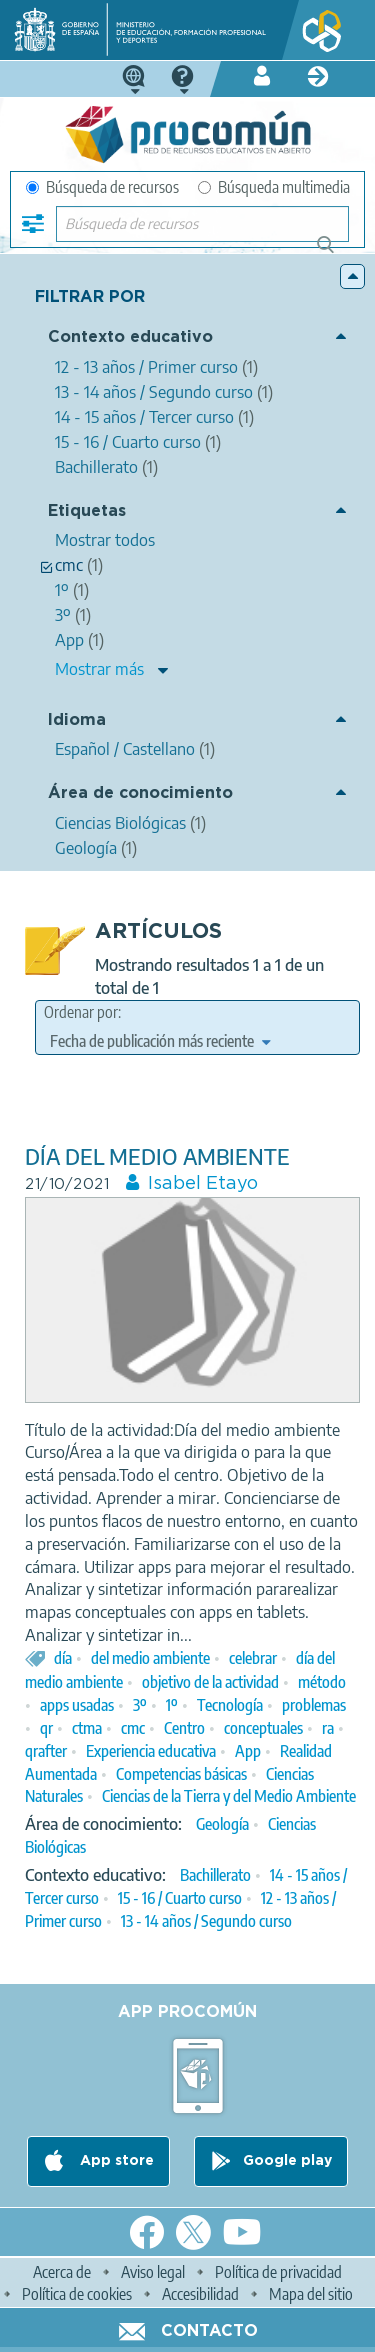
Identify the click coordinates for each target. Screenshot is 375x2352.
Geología (222, 1824)
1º (172, 1705)
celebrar (253, 1658)
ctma (87, 1728)
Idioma (77, 720)
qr (46, 1728)
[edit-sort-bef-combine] (160, 1041)
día (63, 1658)
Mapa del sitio (311, 2294)
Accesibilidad (200, 2294)
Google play (287, 2161)
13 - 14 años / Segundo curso (206, 1921)
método (322, 1682)
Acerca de (62, 2272)
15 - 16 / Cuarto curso (180, 1898)
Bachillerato (215, 1875)
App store (115, 2161)
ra (328, 1728)
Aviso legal (153, 2272)
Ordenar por (81, 1012)
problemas (314, 1705)
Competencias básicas (181, 1774)
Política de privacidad (278, 2272)
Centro (184, 1728)
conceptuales (263, 1728)
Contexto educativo (130, 337)
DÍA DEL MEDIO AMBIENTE (157, 1156)
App (248, 1751)
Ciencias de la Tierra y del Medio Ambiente (229, 1796)
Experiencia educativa (151, 1751)
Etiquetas (87, 511)
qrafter (46, 1751)
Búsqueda (336, 252)
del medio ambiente (150, 1658)
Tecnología (230, 1705)
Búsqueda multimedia (274, 187)
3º (140, 1705)
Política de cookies (77, 2294)
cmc (133, 1728)
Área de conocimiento (140, 793)
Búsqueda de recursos (102, 187)
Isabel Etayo (203, 1184)
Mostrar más (99, 669)
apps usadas (77, 1705)
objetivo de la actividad (210, 1682)
